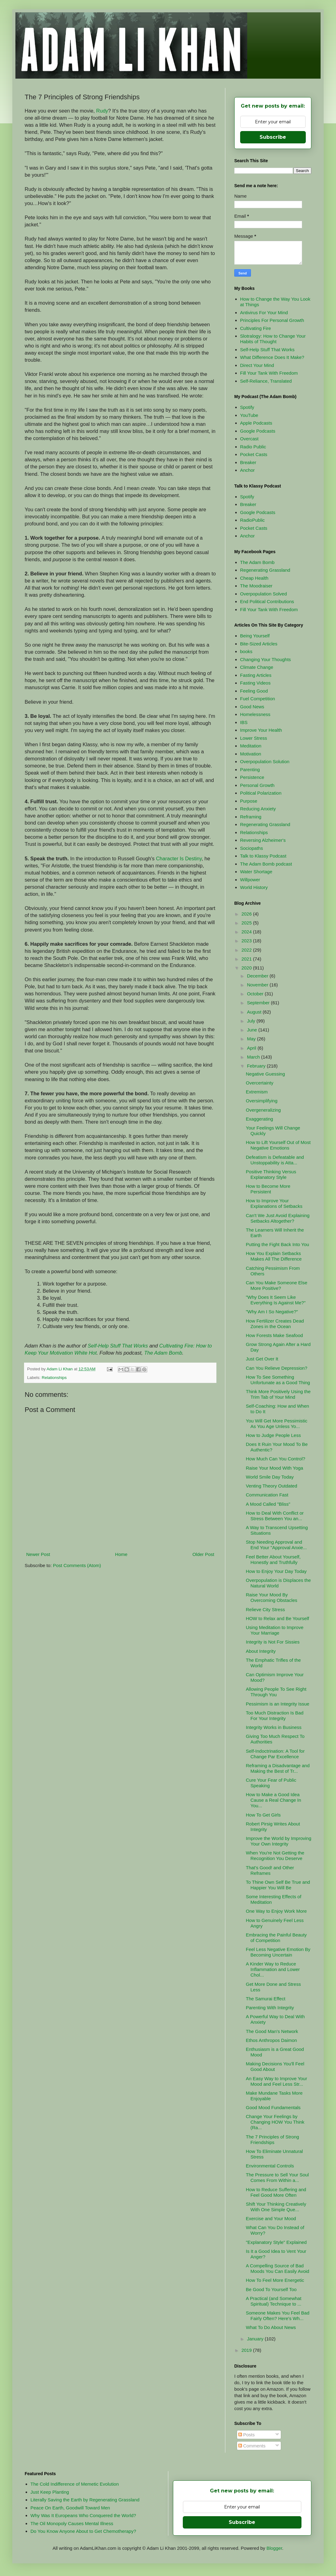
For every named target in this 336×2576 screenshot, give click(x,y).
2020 (247, 967)
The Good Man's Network (272, 2031)
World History (254, 887)
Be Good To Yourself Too (271, 2289)
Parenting (250, 769)
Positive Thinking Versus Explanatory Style (271, 1174)
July (251, 1020)
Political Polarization (260, 793)
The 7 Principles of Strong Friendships (272, 2139)
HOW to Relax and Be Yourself (277, 1618)
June (252, 1029)
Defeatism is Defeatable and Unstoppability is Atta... (275, 1159)
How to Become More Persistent (268, 1188)
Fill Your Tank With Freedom (269, 373)
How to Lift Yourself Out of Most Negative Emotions (278, 1145)
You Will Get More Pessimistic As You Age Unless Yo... (277, 1423)
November (258, 984)
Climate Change (256, 667)
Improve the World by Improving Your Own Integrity (278, 1841)
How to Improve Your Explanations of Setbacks (274, 1203)
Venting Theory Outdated (271, 1485)
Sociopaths (251, 848)
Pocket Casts (253, 454)
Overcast (249, 438)
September (259, 1002)
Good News (252, 706)
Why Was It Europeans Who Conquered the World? (83, 2515)
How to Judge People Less (273, 1435)
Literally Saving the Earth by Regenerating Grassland (85, 2499)
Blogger (274, 2548)
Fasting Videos (255, 682)
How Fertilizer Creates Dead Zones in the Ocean (275, 1323)
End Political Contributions (267, 601)
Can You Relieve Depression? (276, 1368)
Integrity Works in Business (274, 1727)
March (254, 1057)
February (257, 1065)
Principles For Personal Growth (272, 320)
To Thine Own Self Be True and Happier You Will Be (278, 1884)
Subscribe (273, 137)
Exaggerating (259, 1118)
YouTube (249, 415)
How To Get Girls (263, 1814)
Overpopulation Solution (264, 761)
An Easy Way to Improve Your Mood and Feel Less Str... (276, 2081)
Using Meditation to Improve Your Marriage (275, 1630)
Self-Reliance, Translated (266, 381)
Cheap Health (254, 578)
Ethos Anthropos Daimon (271, 2040)
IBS (244, 722)
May (252, 1038)
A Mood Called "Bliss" (268, 1504)
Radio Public (253, 446)
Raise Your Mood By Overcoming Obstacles (271, 1597)
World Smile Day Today (270, 1476)
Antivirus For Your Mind (264, 312)
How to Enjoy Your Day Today (276, 1571)
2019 (247, 2350)
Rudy (102, 110)
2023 (247, 940)
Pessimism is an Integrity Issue (277, 1703)
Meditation (250, 745)
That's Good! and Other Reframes (270, 1870)
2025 (247, 922)
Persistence (252, 777)
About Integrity (261, 1651)
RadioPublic (252, 520)
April (252, 1048)
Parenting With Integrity (270, 2007)
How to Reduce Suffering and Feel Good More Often (276, 2192)
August (255, 1011)
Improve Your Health (261, 730)
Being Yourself (255, 635)
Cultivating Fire (255, 328)
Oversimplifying (262, 1100)
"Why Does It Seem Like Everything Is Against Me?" (276, 1299)
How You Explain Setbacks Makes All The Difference (274, 1256)
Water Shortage (256, 871)
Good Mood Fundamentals (273, 2107)
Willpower (250, 879)
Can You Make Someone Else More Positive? (276, 1285)
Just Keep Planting (50, 2492)
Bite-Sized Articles (258, 643)
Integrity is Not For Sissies (273, 1641)
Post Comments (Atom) (77, 1565)
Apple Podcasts (256, 423)
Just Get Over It (262, 1358)
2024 (247, 931)
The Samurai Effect (265, 1998)
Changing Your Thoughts (265, 659)
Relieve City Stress (265, 1609)
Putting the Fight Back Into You (277, 1244)
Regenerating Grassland (265, 570)
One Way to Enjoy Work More (276, 1911)
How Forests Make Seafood (274, 1335)
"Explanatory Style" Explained (276, 2242)
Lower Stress (253, 738)
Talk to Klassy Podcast (263, 855)
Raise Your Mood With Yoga (274, 1468)
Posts (246, 2434)
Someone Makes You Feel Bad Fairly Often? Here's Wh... (277, 2315)
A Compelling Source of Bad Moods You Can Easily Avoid (277, 2268)
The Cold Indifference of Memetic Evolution (75, 2484)
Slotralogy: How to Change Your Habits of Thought (273, 338)
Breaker (248, 462)
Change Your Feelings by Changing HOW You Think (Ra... (275, 2122)
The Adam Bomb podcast (266, 863)
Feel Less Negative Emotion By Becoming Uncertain (278, 1952)
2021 (247, 958)
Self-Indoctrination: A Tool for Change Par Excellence (275, 1753)
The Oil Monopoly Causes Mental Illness (72, 2523)
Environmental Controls (270, 2165)
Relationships (54, 1377)
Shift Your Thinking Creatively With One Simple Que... (276, 2206)
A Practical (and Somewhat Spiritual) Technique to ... (273, 2301)
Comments (252, 2445)
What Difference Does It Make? (272, 357)
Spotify (247, 407)
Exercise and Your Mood (271, 2218)
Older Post (203, 1554)
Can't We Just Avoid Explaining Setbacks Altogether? (278, 1218)
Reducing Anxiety (258, 808)
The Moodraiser (256, 585)
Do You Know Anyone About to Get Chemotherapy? (83, 2531)
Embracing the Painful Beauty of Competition (276, 1937)
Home (121, 1554)
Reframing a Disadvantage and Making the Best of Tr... (278, 1768)
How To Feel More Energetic (275, 2280)
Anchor (247, 470)
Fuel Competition (257, 698)
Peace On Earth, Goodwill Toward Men (70, 2507)
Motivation (250, 753)
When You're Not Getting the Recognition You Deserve (275, 1855)
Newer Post (38, 1554)
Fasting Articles (256, 675)
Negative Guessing (265, 1073)
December (258, 975)
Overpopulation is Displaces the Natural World (278, 1583)
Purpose (248, 801)
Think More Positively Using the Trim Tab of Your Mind (278, 1394)
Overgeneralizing (263, 1110)
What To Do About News (271, 2327)
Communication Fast (267, 1494)
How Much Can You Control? (275, 1458)
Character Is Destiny (179, 858)
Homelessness (255, 714)
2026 (247, 913)
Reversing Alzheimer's (263, 840)
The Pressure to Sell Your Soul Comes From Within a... (277, 2177)
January (256, 2338)
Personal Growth (257, 785)
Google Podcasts (257, 431)
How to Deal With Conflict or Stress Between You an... (275, 1515)
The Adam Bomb (163, 1353)
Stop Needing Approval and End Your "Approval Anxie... (276, 1544)
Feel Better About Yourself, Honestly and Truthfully (273, 1559)
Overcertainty (259, 1082)
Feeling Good (254, 690)
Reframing (250, 816)
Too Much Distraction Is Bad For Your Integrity (275, 1715)
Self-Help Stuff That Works (118, 1345)
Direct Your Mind (257, 365)
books (246, 651)
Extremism (257, 1091)
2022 (247, 950)
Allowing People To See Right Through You (276, 1691)
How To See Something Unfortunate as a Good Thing (278, 1379)
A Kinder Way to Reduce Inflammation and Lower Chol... (273, 1969)
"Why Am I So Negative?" (272, 1311)
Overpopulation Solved (263, 593)
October (256, 993)
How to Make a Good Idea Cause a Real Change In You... (273, 1800)
